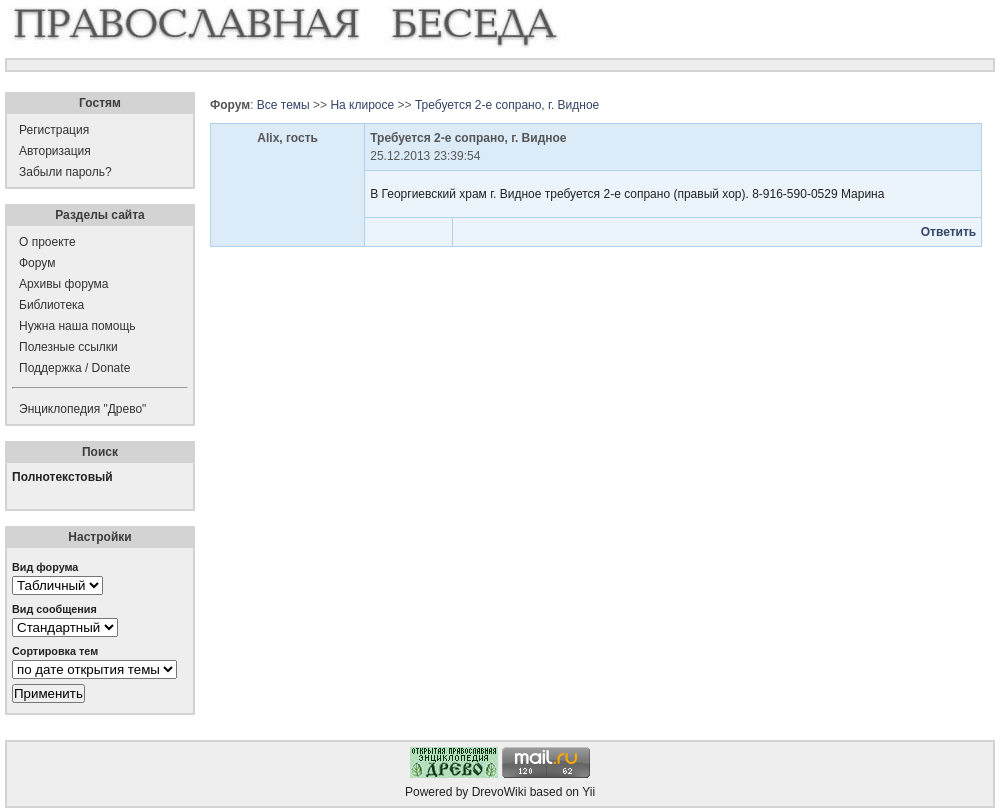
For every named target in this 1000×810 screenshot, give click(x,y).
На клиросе (362, 105)
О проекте (47, 242)
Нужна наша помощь (77, 326)
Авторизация (55, 151)
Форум (37, 263)
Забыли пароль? (65, 172)
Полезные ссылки (68, 347)
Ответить (948, 232)
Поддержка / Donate (74, 368)
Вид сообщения (54, 609)
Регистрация (54, 130)
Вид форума (45, 567)
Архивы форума (63, 284)
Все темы (283, 105)
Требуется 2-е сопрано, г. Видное (507, 105)
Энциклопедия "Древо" (82, 409)
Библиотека (51, 305)
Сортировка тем (55, 651)
